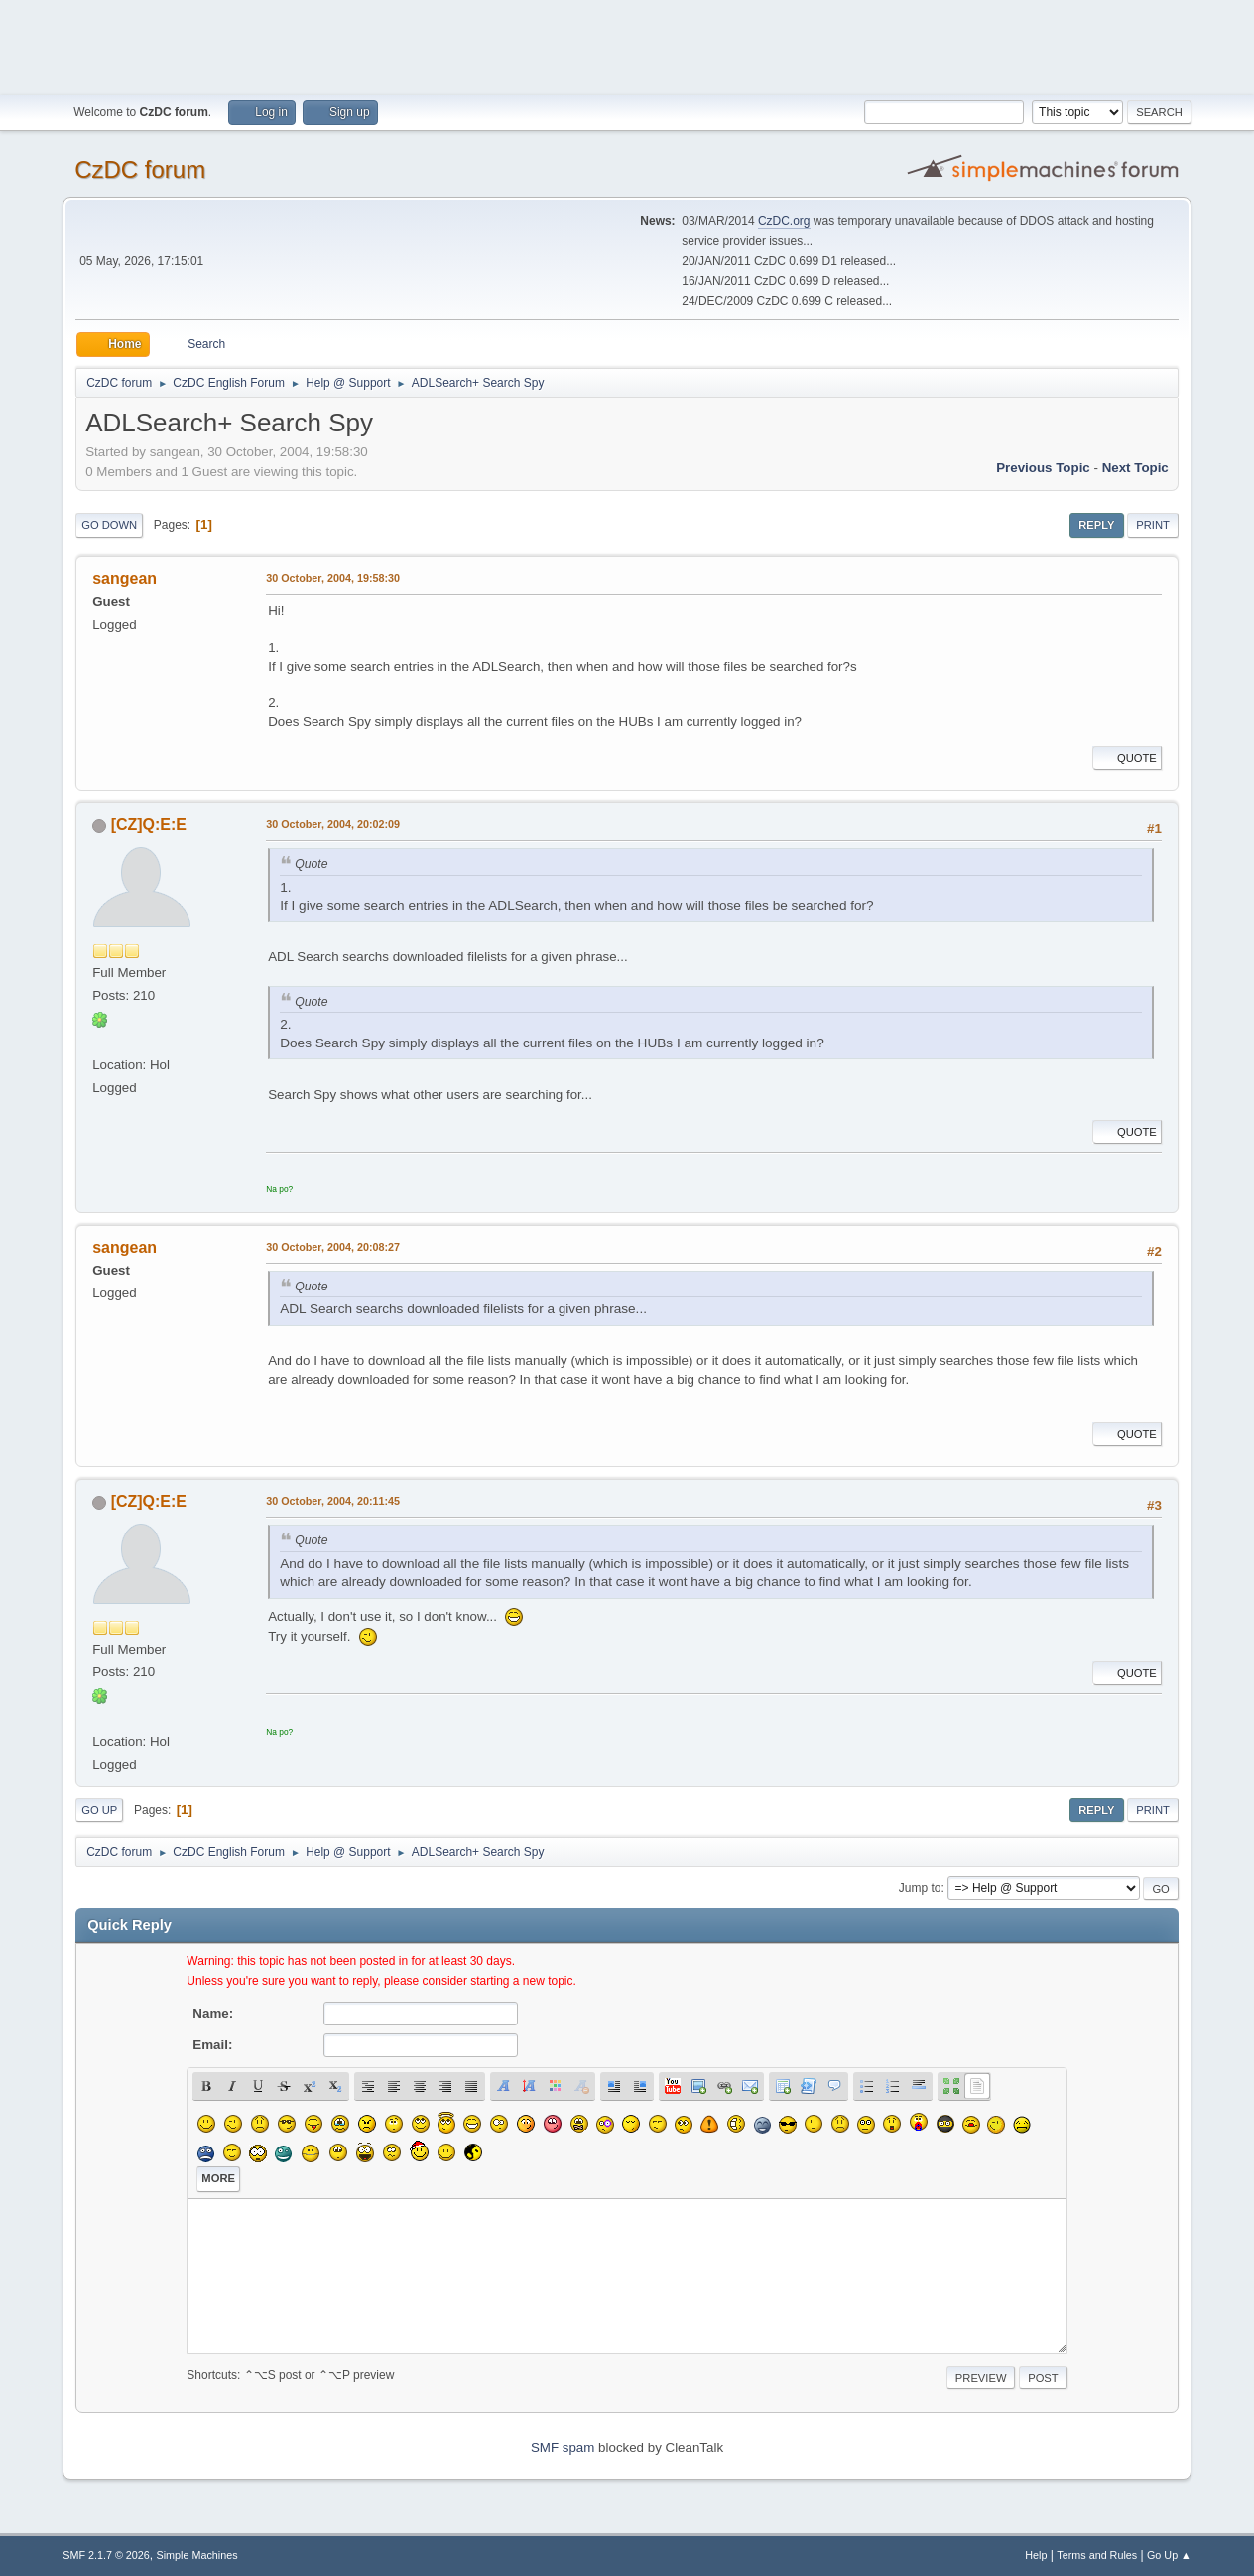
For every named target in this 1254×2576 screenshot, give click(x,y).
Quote (1127, 758)
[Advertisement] (627, 44)
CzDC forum (139, 169)
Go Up (99, 1810)
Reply (1096, 525)
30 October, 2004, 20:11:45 (333, 1501)
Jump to (920, 1888)
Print (1153, 525)
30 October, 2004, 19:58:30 (333, 578)
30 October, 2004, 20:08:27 (333, 1247)
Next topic (1135, 467)
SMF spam (562, 2447)
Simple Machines (197, 2555)
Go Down (109, 525)
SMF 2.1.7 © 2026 (106, 2555)
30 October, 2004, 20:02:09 (333, 824)
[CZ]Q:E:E (149, 824)
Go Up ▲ (1169, 2555)
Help (1036, 2555)
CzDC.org (784, 221)
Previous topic (1043, 467)
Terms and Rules (1097, 2555)
